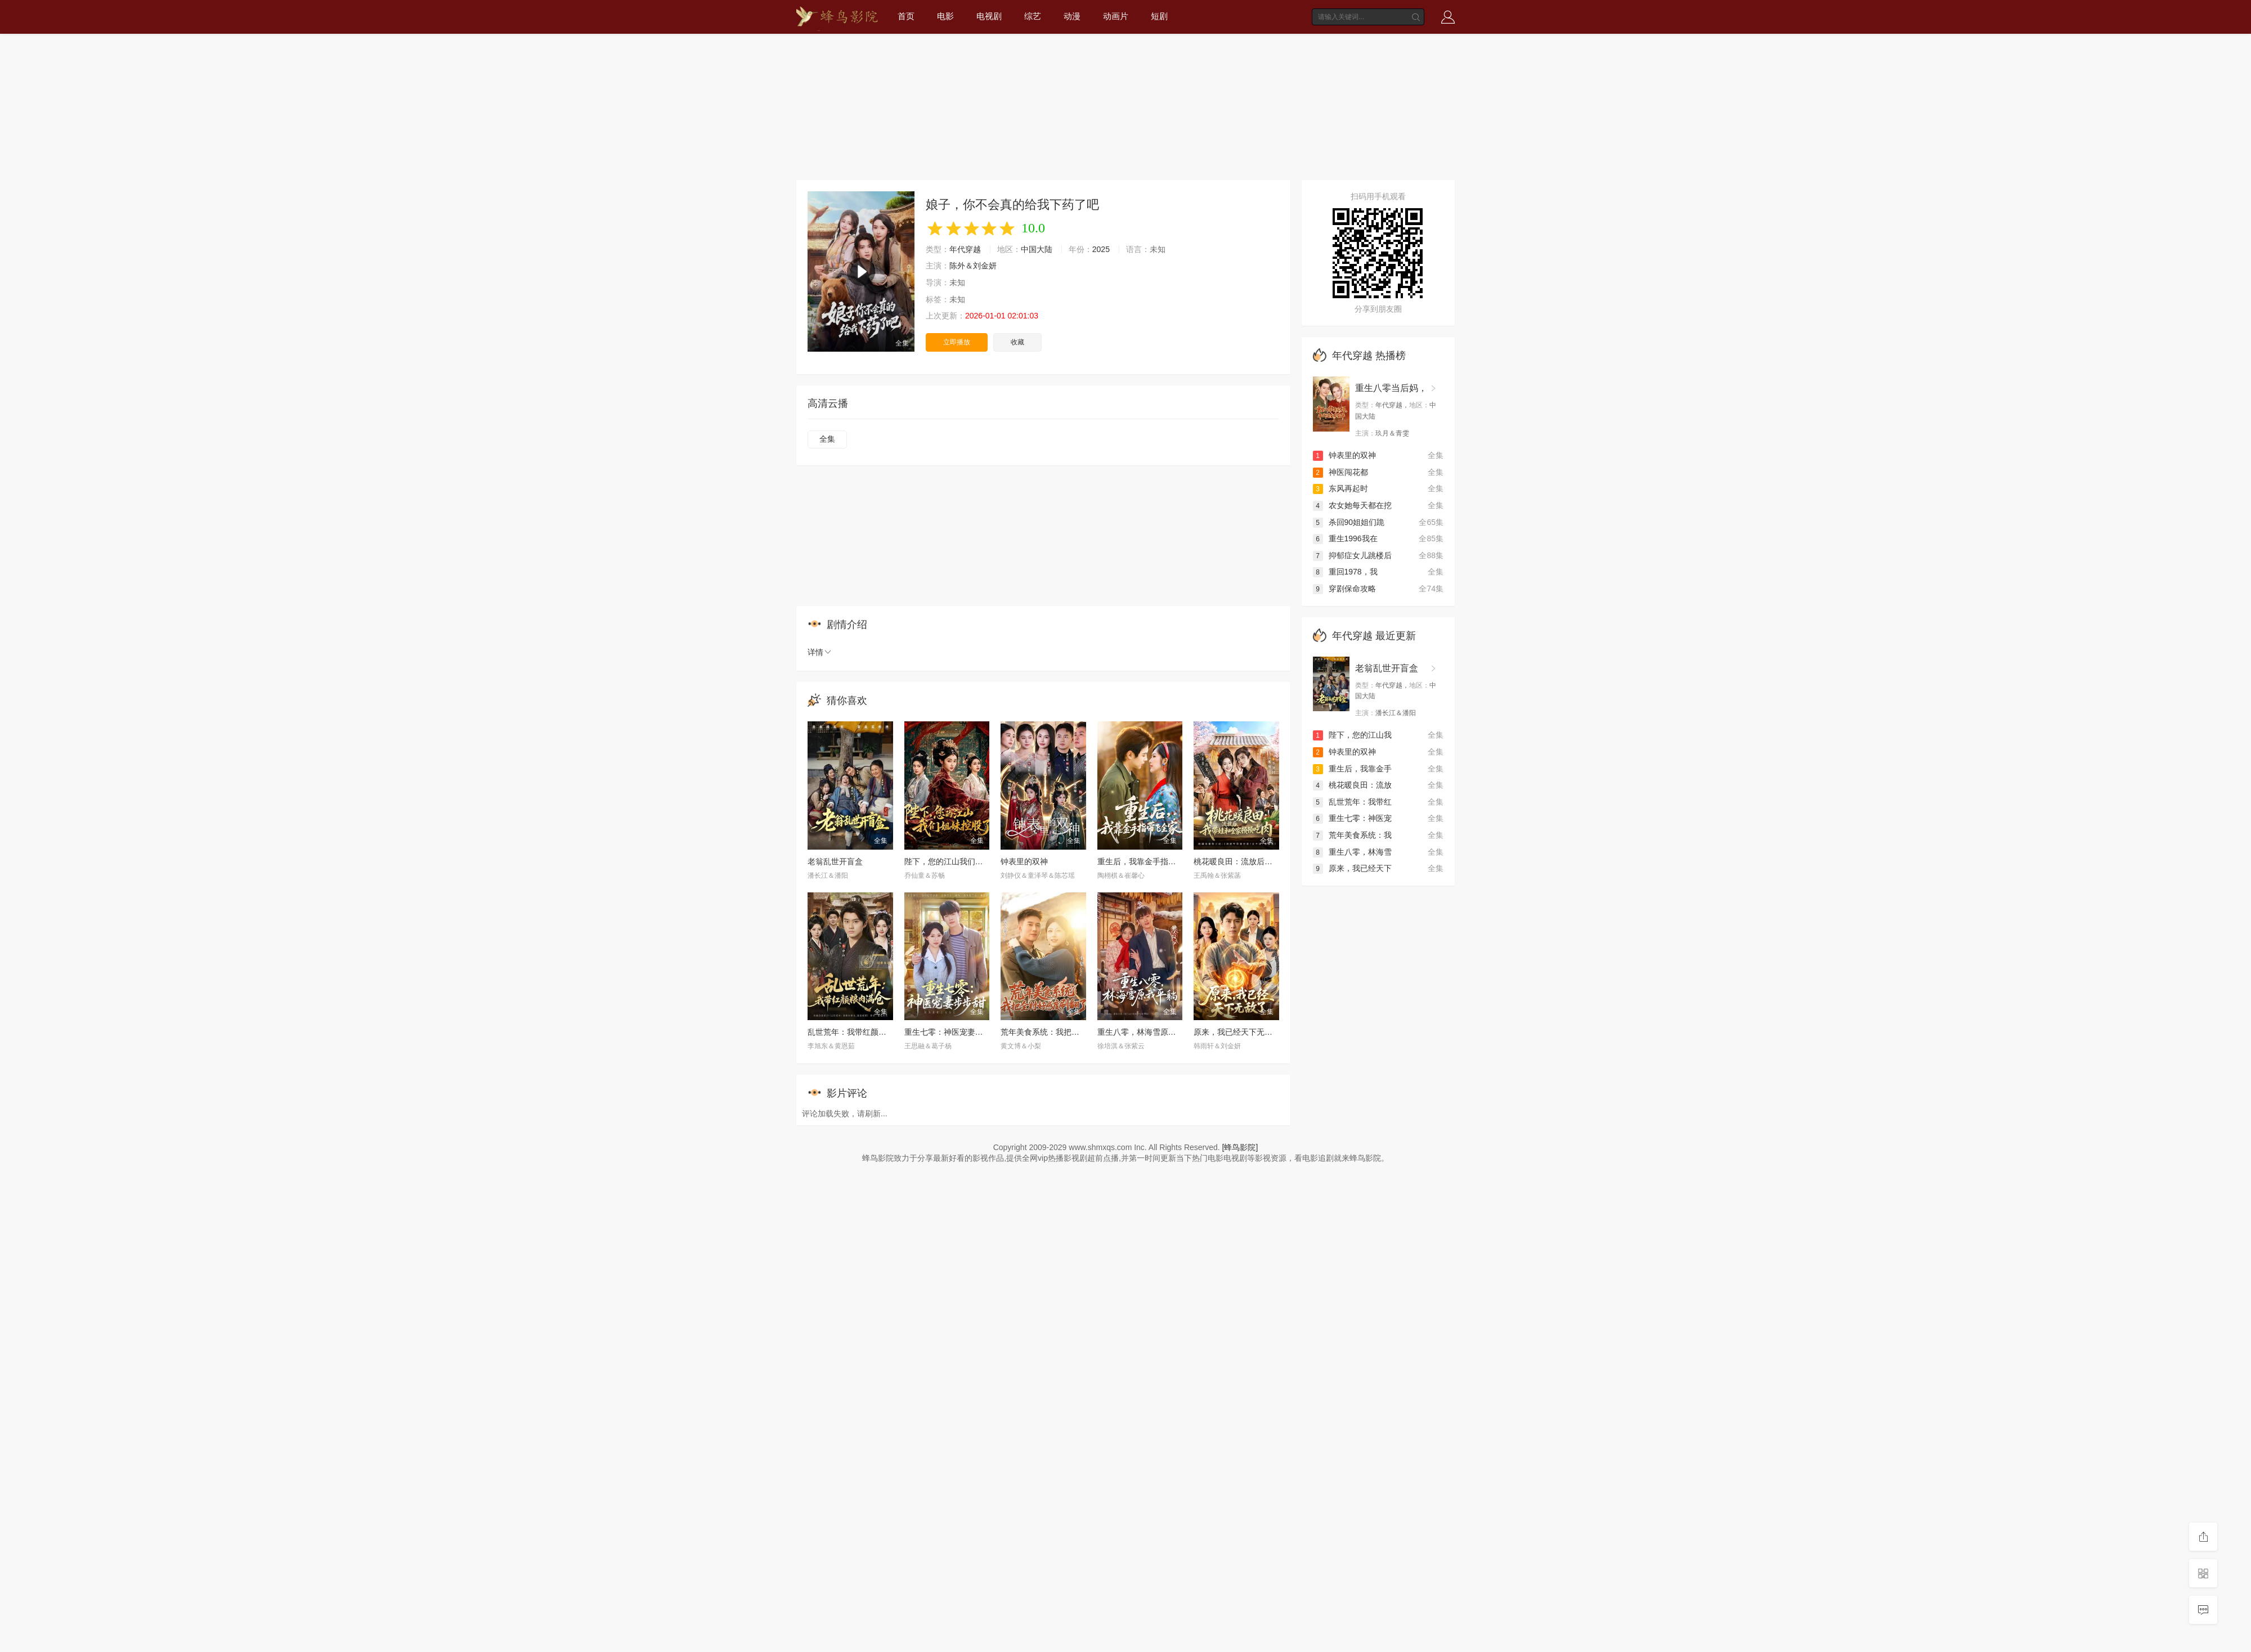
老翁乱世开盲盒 (835, 861)
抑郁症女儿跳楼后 (1352, 555)
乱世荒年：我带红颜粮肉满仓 (859, 1031)
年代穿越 (965, 249)
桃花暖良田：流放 (1352, 784)
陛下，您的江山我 (1352, 734)
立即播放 (956, 342)
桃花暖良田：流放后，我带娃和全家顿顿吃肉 (1272, 861)
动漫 (1072, 16)
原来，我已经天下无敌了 (1237, 1031)
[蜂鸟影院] (1240, 1147)
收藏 (1017, 342)
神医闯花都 (1340, 472)
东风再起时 (1340, 488)
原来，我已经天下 (1352, 868)
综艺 (1032, 16)
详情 (820, 652)
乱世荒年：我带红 (1352, 801)
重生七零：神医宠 (1352, 818)
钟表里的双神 (1024, 861)
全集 (827, 438)
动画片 (1115, 16)
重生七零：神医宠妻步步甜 (951, 1031)
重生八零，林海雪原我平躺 (1144, 1031)
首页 (906, 16)
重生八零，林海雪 (1352, 851)
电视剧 (989, 16)
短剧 (1159, 16)
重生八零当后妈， (1391, 388)
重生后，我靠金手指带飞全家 (1148, 861)
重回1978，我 (1345, 571)
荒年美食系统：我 (1352, 835)
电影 (945, 16)
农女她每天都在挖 (1352, 505)
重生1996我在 (1345, 538)
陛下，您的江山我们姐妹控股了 (959, 861)
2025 (1101, 249)
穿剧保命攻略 (1344, 588)
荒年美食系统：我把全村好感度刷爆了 (1068, 1031)
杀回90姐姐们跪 (1349, 522)
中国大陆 (1036, 249)
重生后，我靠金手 (1352, 768)
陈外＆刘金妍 (973, 265)
